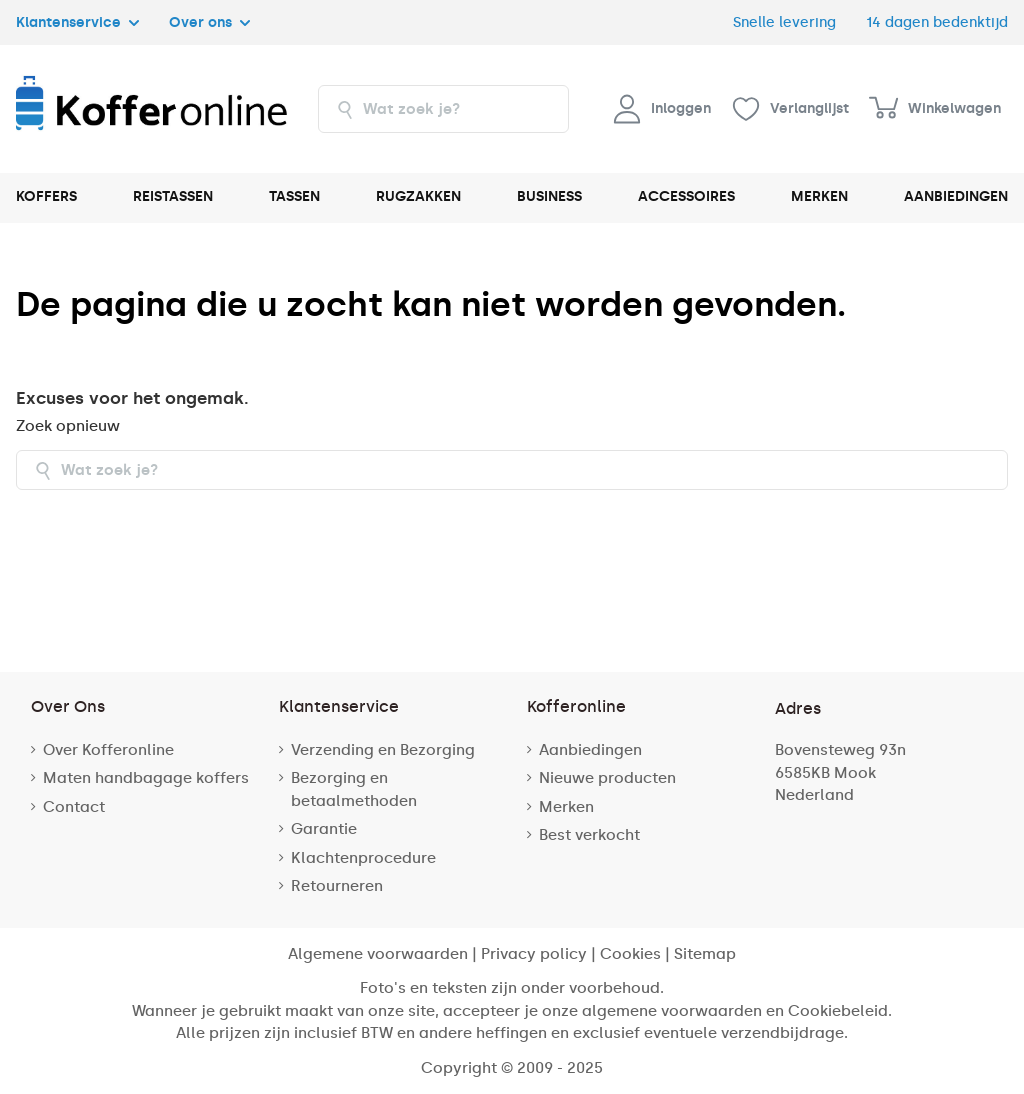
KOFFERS (46, 196)
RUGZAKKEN (418, 196)
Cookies (630, 954)
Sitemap (705, 954)
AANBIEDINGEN (956, 196)
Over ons (209, 22)
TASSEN (294, 196)
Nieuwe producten (607, 778)
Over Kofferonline (108, 750)
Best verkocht (589, 835)
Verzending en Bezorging (383, 750)
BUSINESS (549, 196)
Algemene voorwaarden (378, 954)
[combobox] (443, 109)
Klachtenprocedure (363, 858)
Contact (74, 807)
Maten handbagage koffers (146, 778)
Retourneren (337, 886)
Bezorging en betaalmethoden (354, 789)
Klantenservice (77, 22)
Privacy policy (534, 954)
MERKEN (819, 196)
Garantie (324, 829)
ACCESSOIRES (686, 196)
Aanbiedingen (590, 750)
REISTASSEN (173, 196)
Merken (566, 807)
